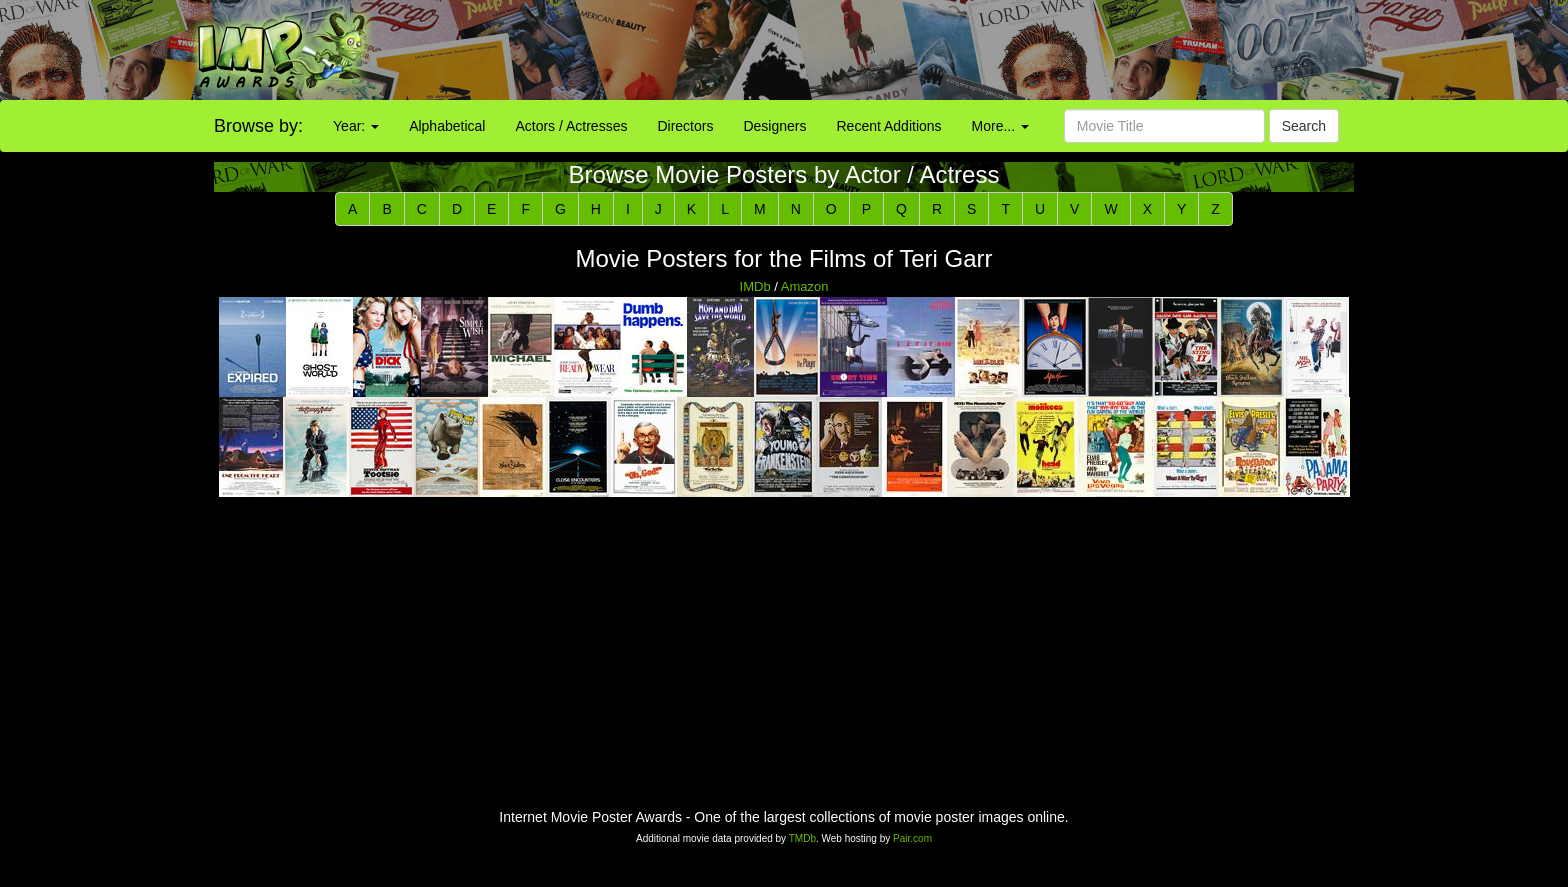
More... (1000, 126)
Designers (774, 126)
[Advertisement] (980, 50)
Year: (356, 126)
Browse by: (258, 126)
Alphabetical (447, 126)
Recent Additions (889, 126)
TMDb (802, 838)
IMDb (755, 286)
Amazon (805, 286)
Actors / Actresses (571, 126)
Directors (685, 126)
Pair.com (912, 838)
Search (1304, 126)
